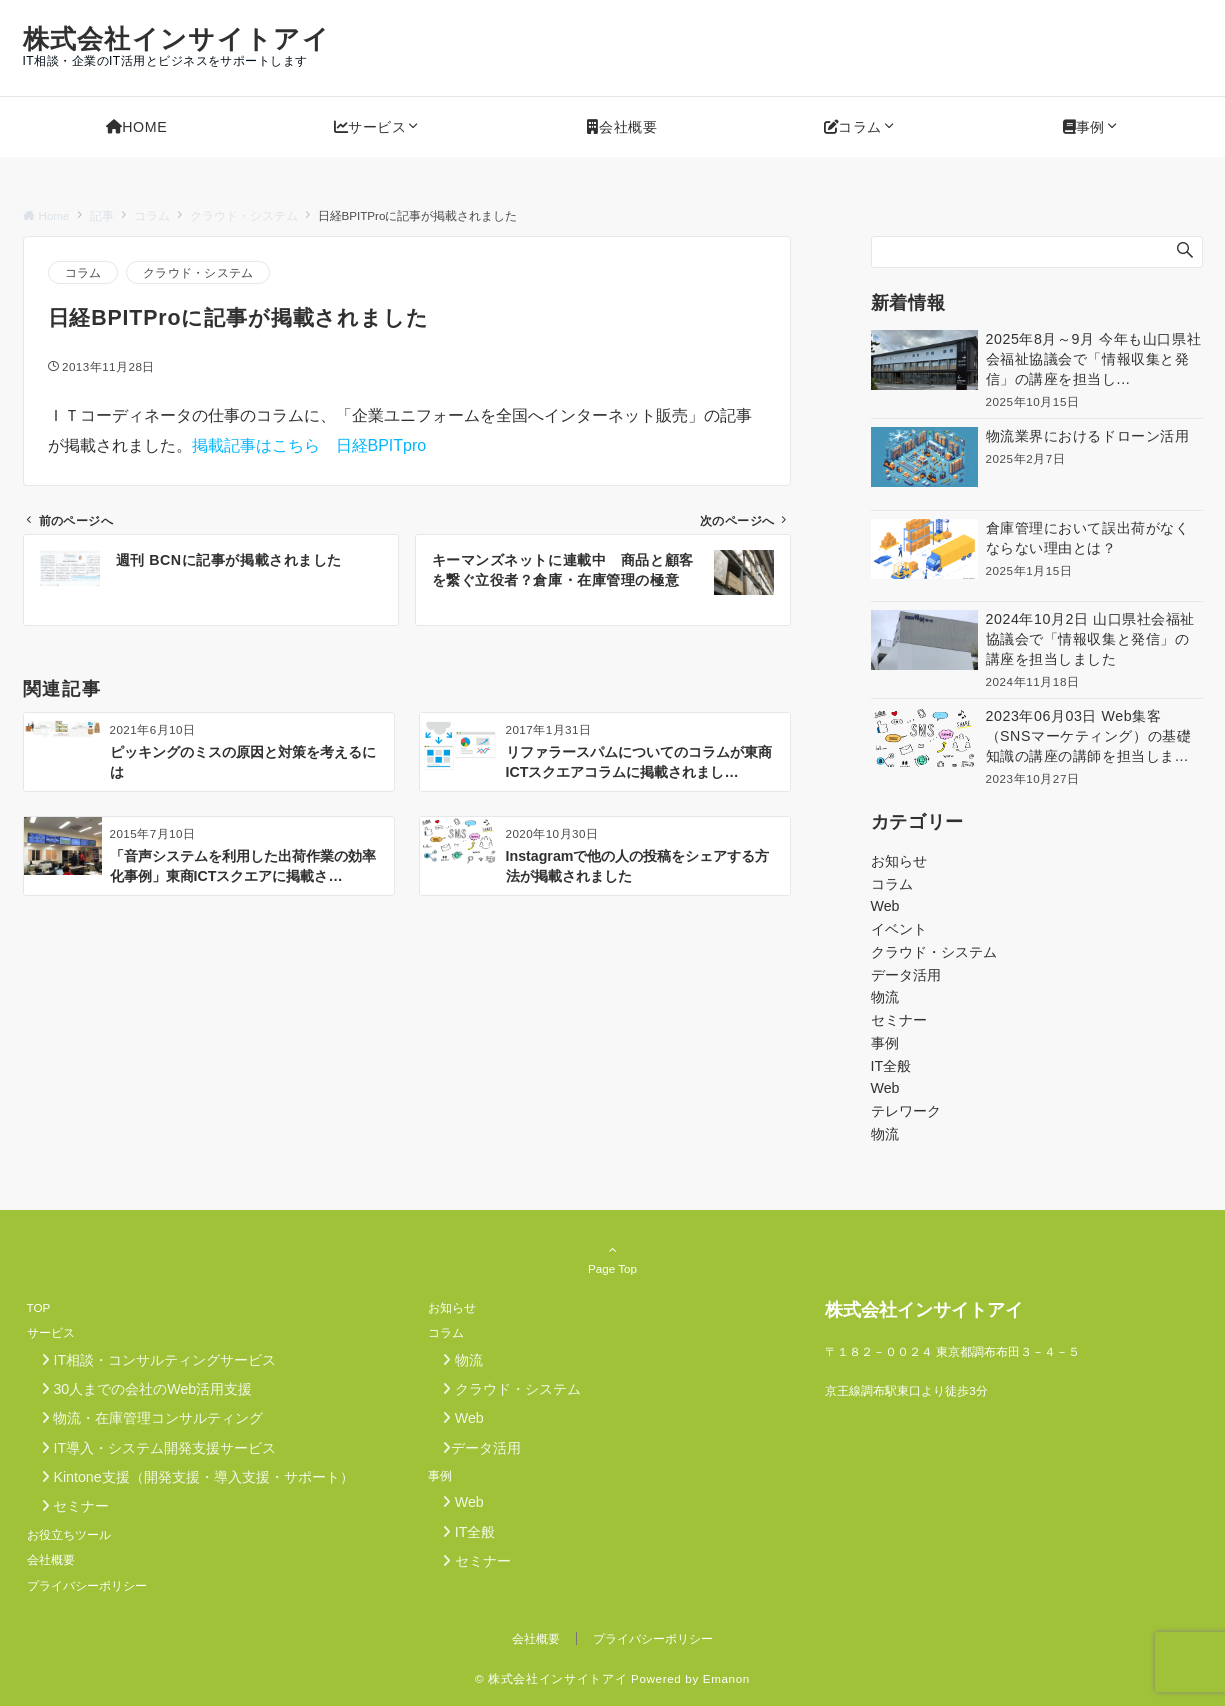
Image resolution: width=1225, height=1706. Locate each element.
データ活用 (906, 975)
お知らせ (899, 861)
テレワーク (906, 1111)
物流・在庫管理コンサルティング (145, 1418)
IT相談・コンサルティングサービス (152, 1360)
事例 (885, 1043)
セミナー (899, 1020)
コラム (83, 272)
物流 (885, 997)
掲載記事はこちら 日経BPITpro (309, 445)
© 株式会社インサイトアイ (551, 1678)
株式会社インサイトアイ (176, 39)
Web (885, 906)
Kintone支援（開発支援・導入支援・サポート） (190, 1477)
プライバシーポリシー (653, 1638)
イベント (899, 929)
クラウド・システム (198, 272)
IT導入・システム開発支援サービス (152, 1448)
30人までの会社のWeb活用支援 (140, 1389)
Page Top (613, 1259)
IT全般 (891, 1066)
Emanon (726, 1678)
